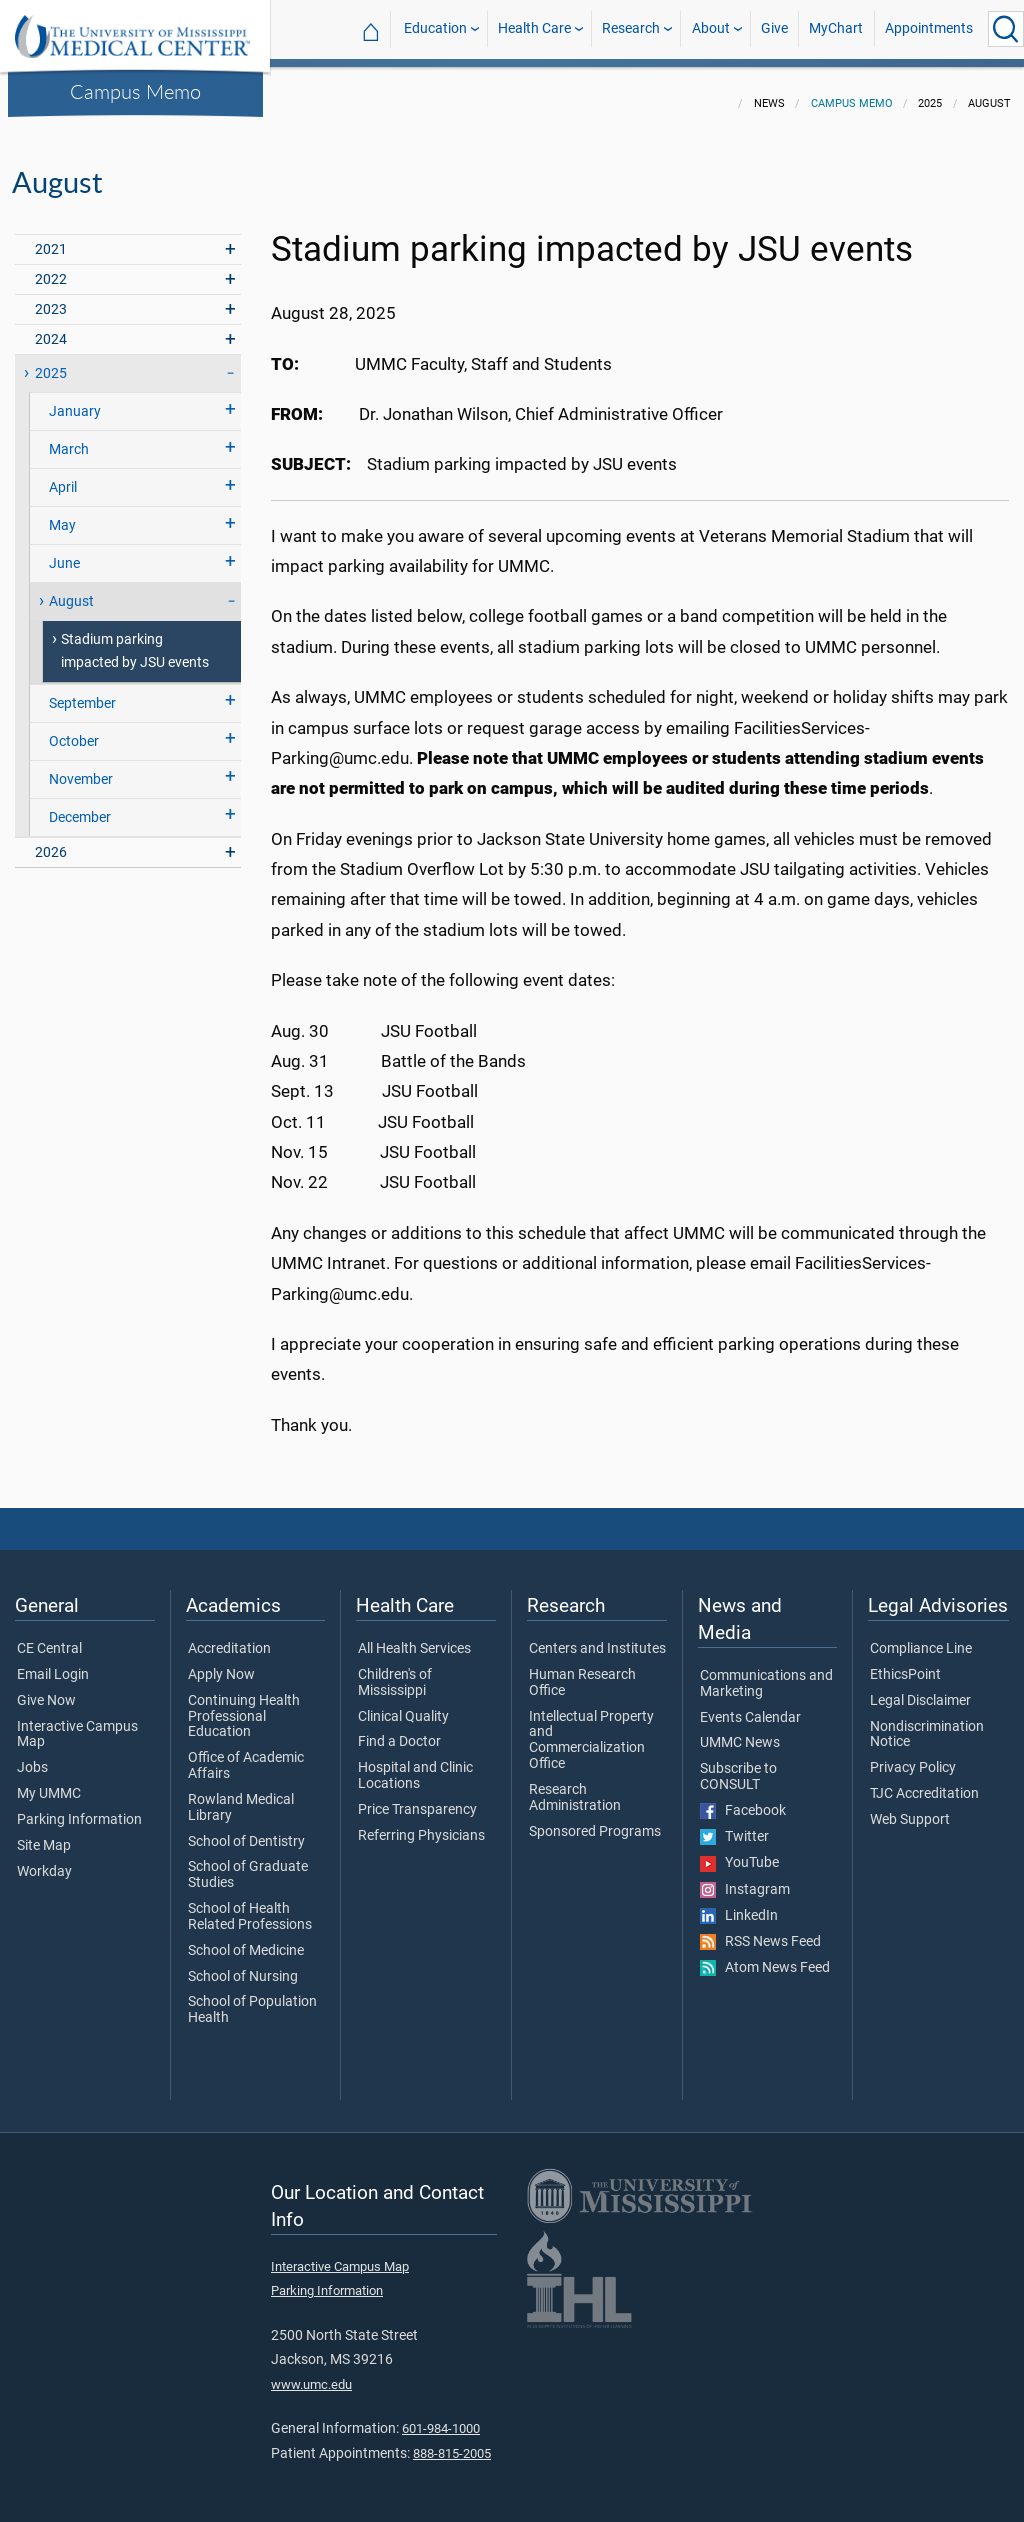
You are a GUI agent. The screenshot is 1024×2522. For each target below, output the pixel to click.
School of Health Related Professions (250, 1905)
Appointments (929, 28)
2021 (51, 237)
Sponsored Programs (595, 1820)
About (711, 28)
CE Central (49, 1637)
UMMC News (740, 1731)
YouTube (739, 1851)
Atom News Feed (765, 1956)
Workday (44, 1860)
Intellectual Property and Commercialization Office (591, 1728)
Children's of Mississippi (395, 1671)
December (80, 805)
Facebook (743, 1799)
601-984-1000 (441, 2416)
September (82, 691)
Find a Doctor (399, 1730)
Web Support (910, 1808)
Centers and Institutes (597, 1637)
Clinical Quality (403, 1705)
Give (774, 28)
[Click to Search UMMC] (1006, 29)
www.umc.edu (311, 2372)
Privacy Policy (913, 1756)
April (63, 475)
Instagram (745, 1878)
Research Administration (575, 1786)
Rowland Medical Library (241, 1796)
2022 (51, 267)
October (74, 729)
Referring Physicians (421, 1824)
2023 (51, 297)
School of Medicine (246, 1939)
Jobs (32, 1756)
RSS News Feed (760, 1930)
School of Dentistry (246, 1830)
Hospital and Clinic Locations (415, 1764)
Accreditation (229, 1637)
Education (435, 28)
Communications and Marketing (766, 1672)
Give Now (46, 1689)
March (69, 437)
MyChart (836, 28)
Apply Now (221, 1663)
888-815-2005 (452, 2441)
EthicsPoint (905, 1663)
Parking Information (79, 1808)
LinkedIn (739, 1904)
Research (631, 28)
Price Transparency (417, 1798)
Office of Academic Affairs (246, 1754)
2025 (51, 361)
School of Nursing (243, 1965)
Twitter (734, 1825)
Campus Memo (135, 91)
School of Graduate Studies (248, 1863)
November (81, 767)
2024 (51, 327)
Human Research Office (582, 1671)
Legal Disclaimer (920, 1689)
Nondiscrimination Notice (927, 1723)
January (75, 399)
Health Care (534, 28)
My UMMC (49, 1782)
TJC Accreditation (924, 1782)
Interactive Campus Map (77, 1723)
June (64, 551)
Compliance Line (921, 1637)
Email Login (53, 1663)
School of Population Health (252, 1998)
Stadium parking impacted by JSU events (135, 639)
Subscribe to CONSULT (738, 1765)
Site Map (44, 1834)
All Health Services (414, 1637)
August (71, 589)
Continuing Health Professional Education (244, 1704)
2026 (51, 840)
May (62, 513)
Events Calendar (750, 1706)
